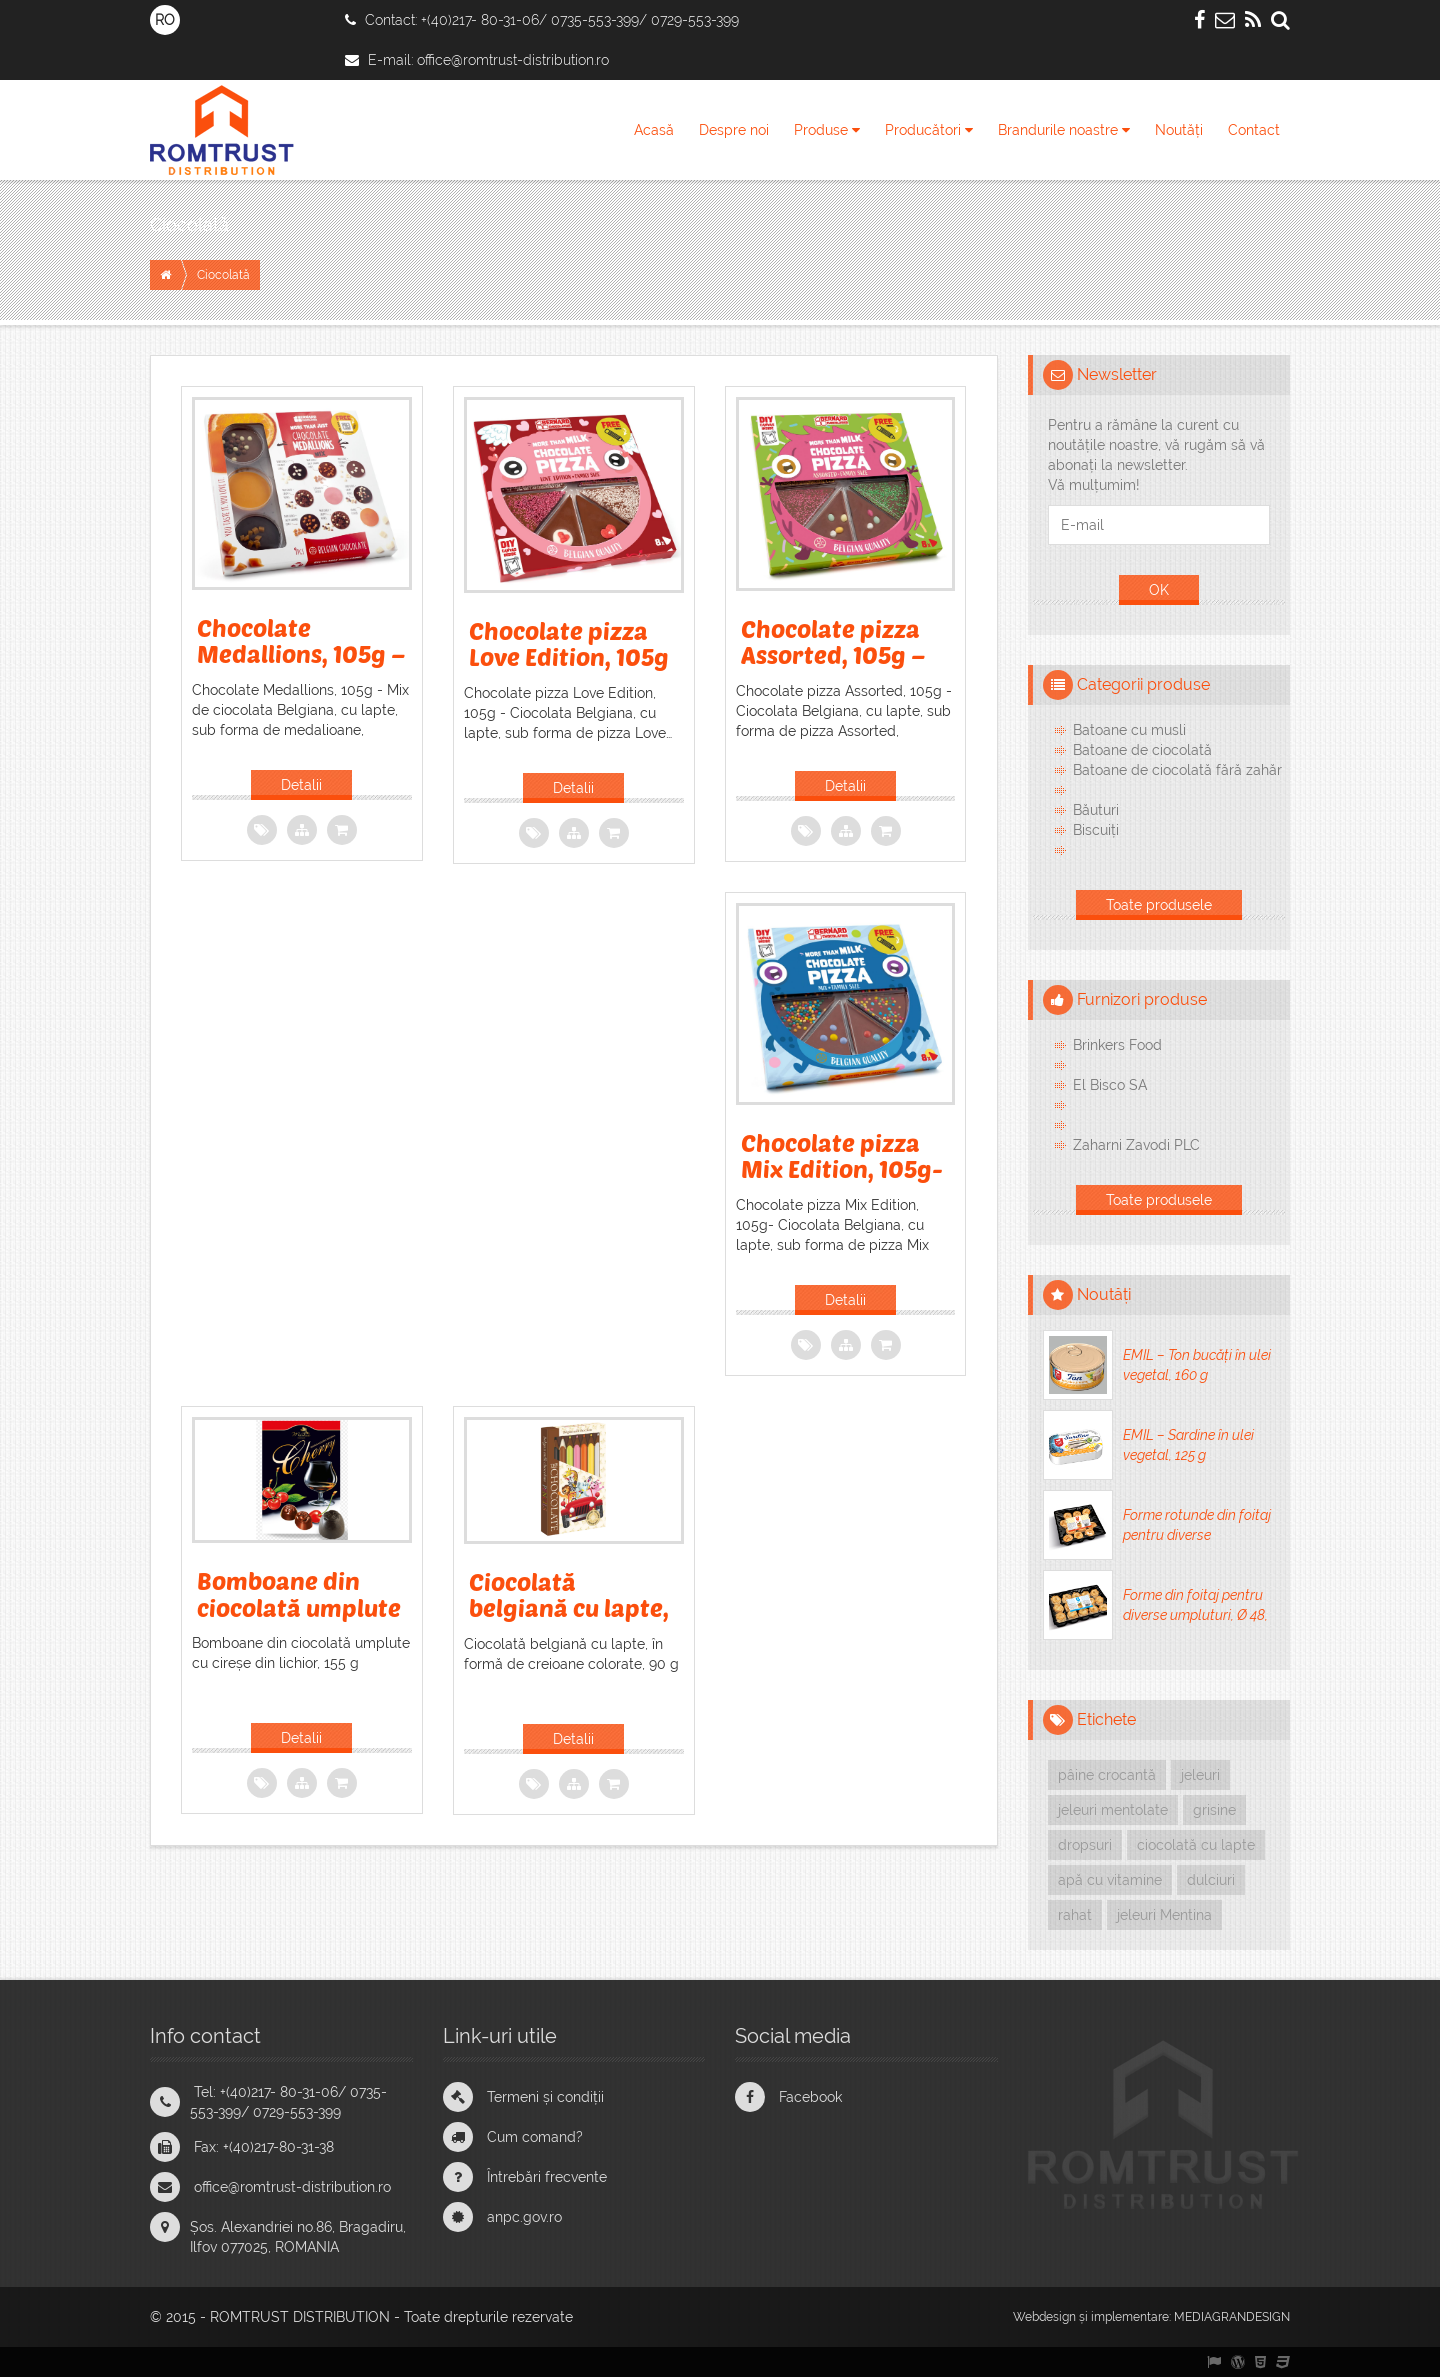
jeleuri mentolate (1113, 1810)
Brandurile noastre (1064, 130)
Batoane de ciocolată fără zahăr (1177, 770)
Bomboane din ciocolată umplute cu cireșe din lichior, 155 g (299, 1620)
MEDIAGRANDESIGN (1232, 2317)
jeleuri (1200, 1775)
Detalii (301, 785)
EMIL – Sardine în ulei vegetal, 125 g (1188, 1445)
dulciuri (1211, 1880)
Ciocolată (189, 224)
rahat (1075, 1915)
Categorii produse (1143, 684)
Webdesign (1044, 2317)
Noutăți (1179, 130)
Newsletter (1117, 374)
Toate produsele (1159, 905)
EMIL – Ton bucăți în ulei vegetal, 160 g (1197, 1365)
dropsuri (1085, 1845)
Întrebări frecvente (547, 2177)
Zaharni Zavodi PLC (1136, 1145)
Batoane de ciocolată (1142, 750)
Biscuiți (1096, 830)
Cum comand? (535, 2137)
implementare (1130, 2317)
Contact (1254, 130)
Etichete (1106, 1719)
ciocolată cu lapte (1196, 1845)
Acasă (654, 130)
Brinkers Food (1117, 1045)
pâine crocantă (1107, 1775)
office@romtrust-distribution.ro (513, 60)
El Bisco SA (1110, 1085)
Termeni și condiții (545, 2097)
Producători (929, 130)
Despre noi (734, 130)
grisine (1214, 1810)
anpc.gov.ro (524, 2217)
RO (165, 20)
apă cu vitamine (1110, 1880)
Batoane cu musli (1129, 730)
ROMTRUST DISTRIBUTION (300, 2317)
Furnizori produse (1142, 999)
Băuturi (1096, 810)
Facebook (810, 2097)
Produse (827, 130)
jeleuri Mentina (1164, 1915)
